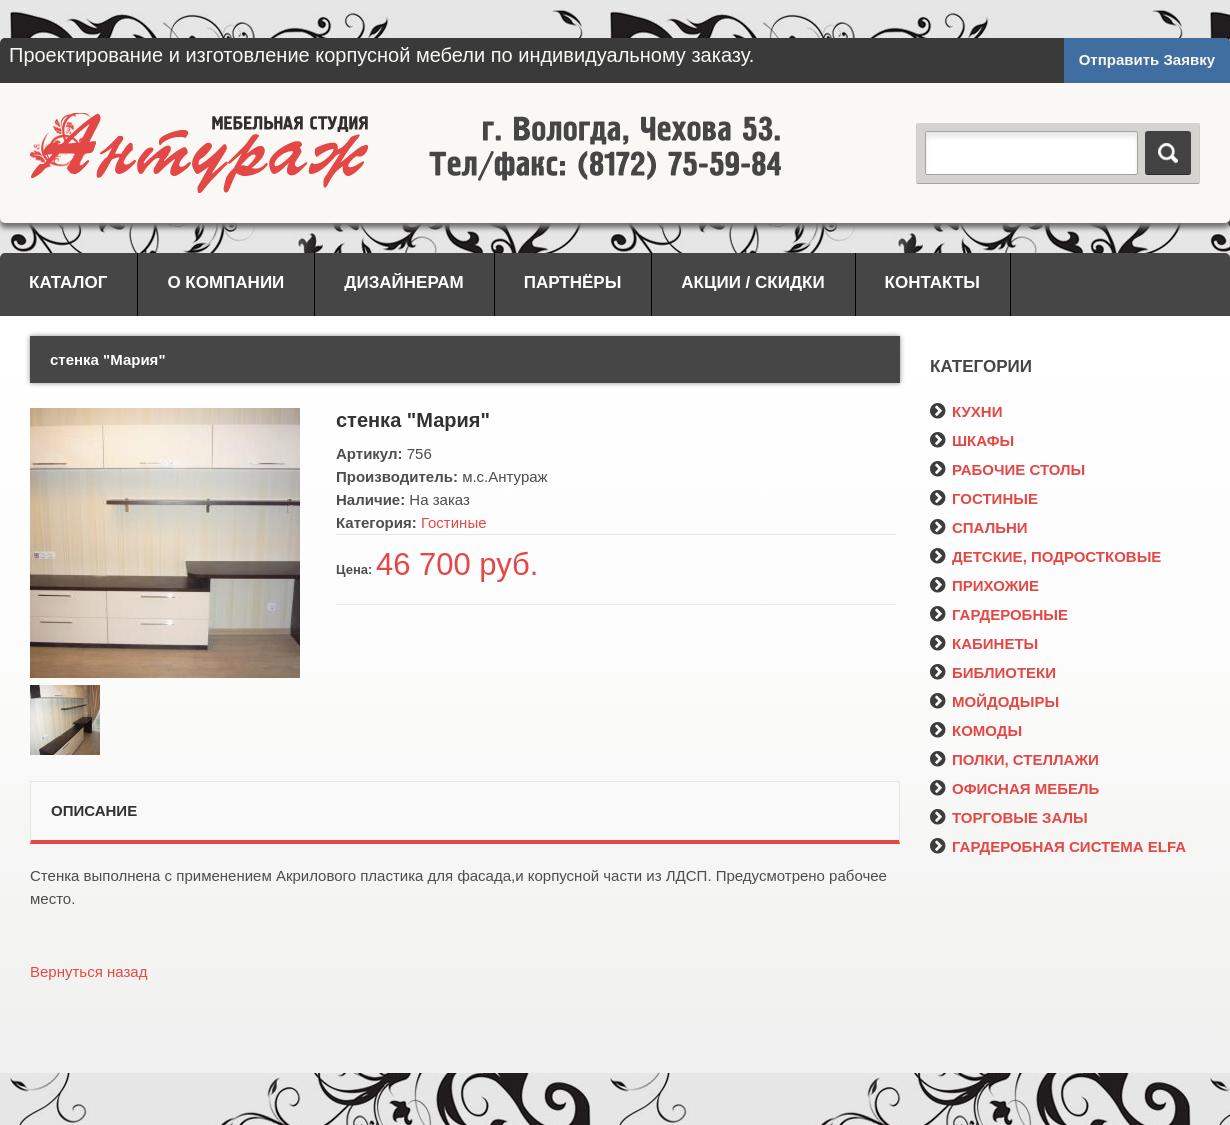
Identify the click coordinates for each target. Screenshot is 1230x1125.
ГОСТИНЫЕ (984, 498)
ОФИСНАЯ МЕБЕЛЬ (1014, 788)
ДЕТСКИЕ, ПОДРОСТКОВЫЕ (1045, 556)
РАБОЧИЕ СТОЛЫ (1007, 469)
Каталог (68, 282)
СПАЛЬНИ (979, 527)
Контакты (932, 282)
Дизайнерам (403, 282)
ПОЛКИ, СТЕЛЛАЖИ (1014, 759)
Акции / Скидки (752, 282)
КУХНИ (966, 411)
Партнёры (573, 282)
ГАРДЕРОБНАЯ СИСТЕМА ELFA (1058, 846)
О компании (225, 282)
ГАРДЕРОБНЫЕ (999, 614)
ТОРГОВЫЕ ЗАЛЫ (1009, 817)
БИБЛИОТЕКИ (993, 672)
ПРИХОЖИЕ (984, 585)
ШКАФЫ (972, 440)
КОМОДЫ (976, 730)
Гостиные (454, 522)
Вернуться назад (88, 971)
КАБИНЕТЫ (984, 643)
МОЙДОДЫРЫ (994, 701)
